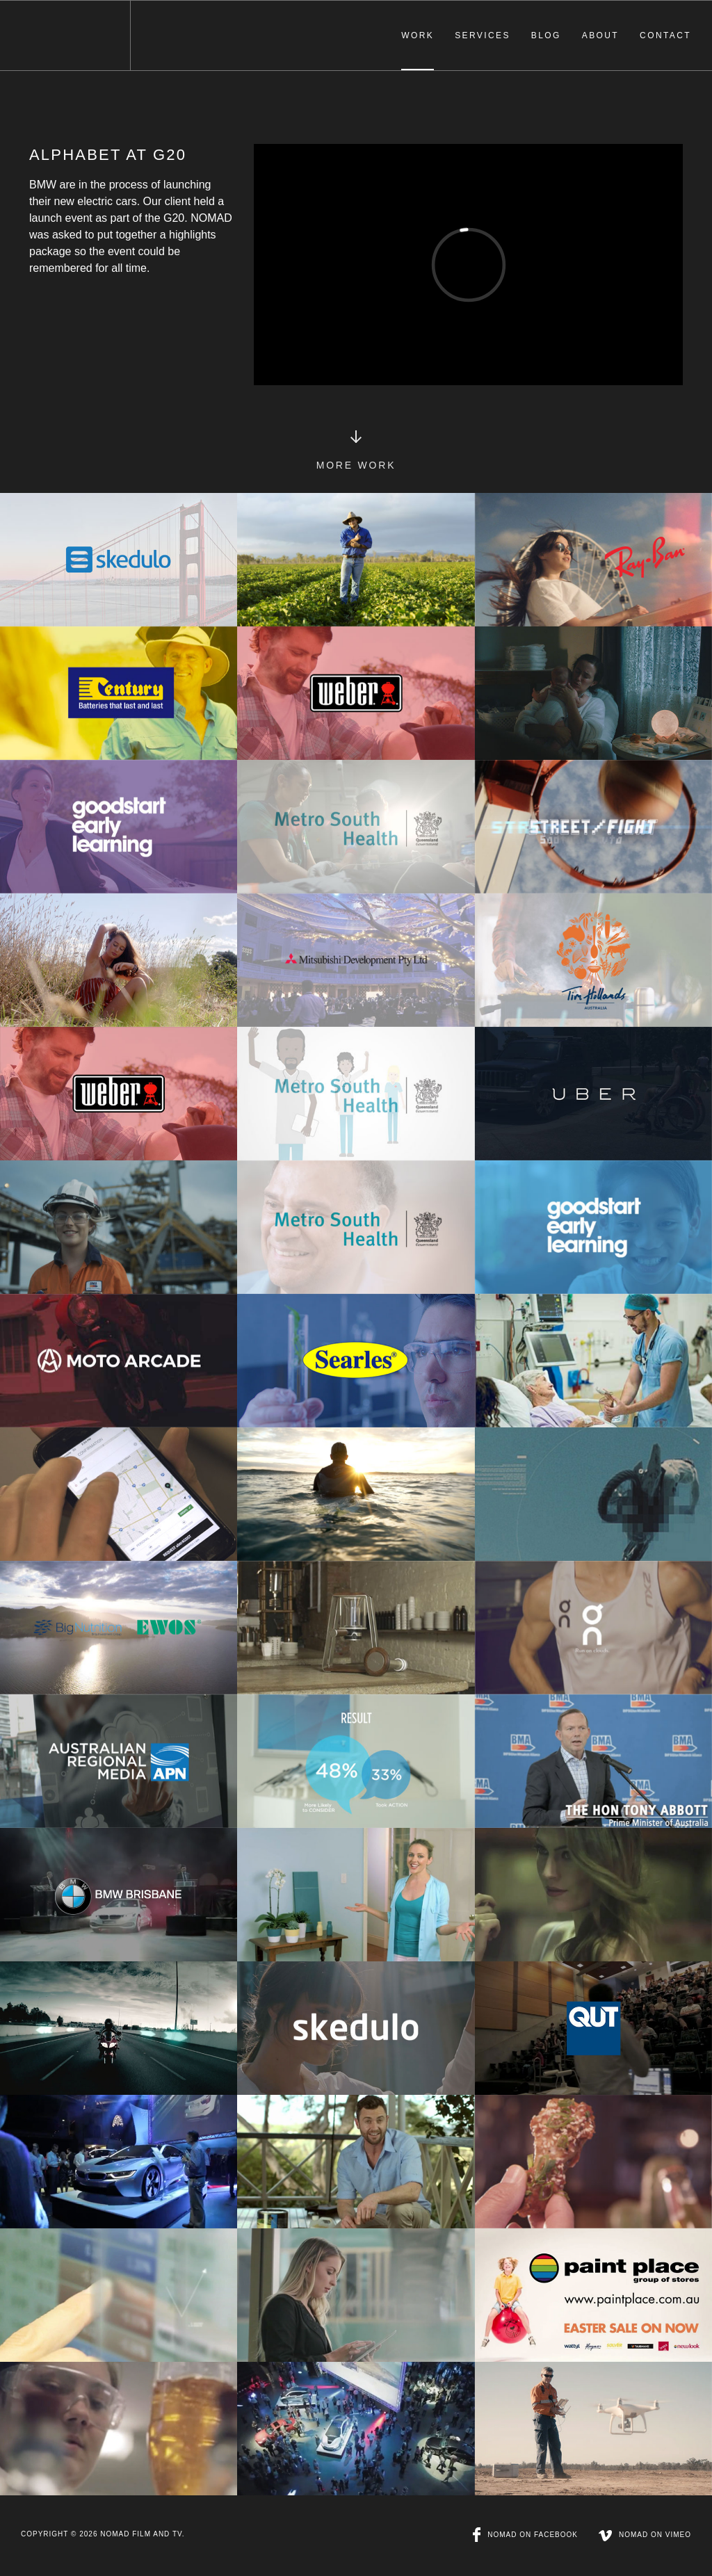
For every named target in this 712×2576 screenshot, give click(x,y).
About (600, 35)
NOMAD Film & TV (65, 35)
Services (482, 35)
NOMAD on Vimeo (645, 2534)
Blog (546, 35)
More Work (356, 462)
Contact (665, 35)
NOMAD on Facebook (525, 2534)
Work (417, 35)
